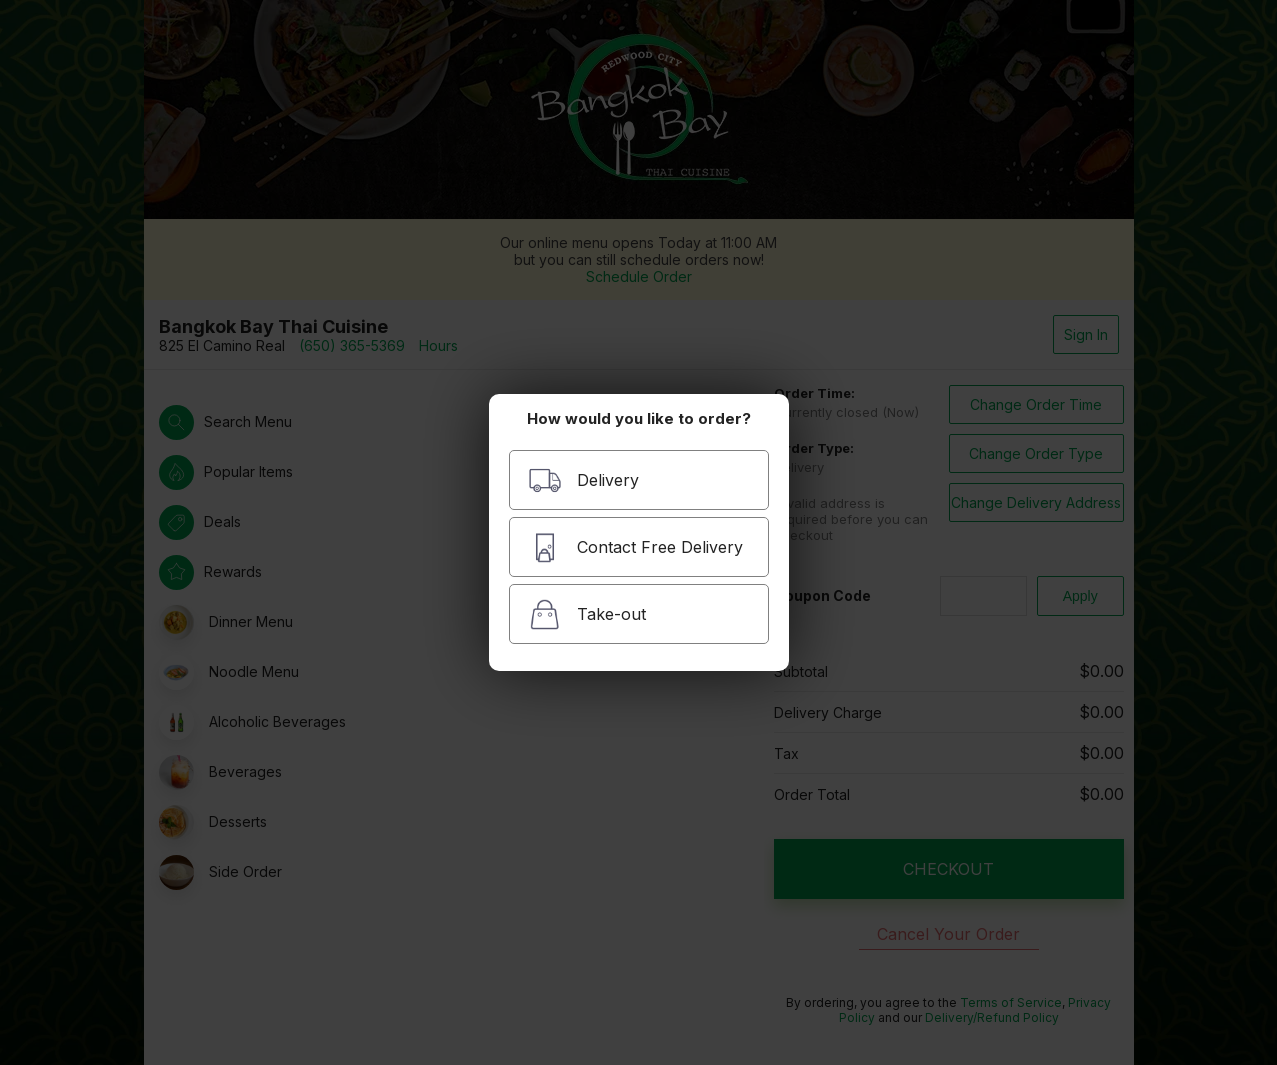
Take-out (587, 614)
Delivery (583, 480)
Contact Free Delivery (635, 547)
